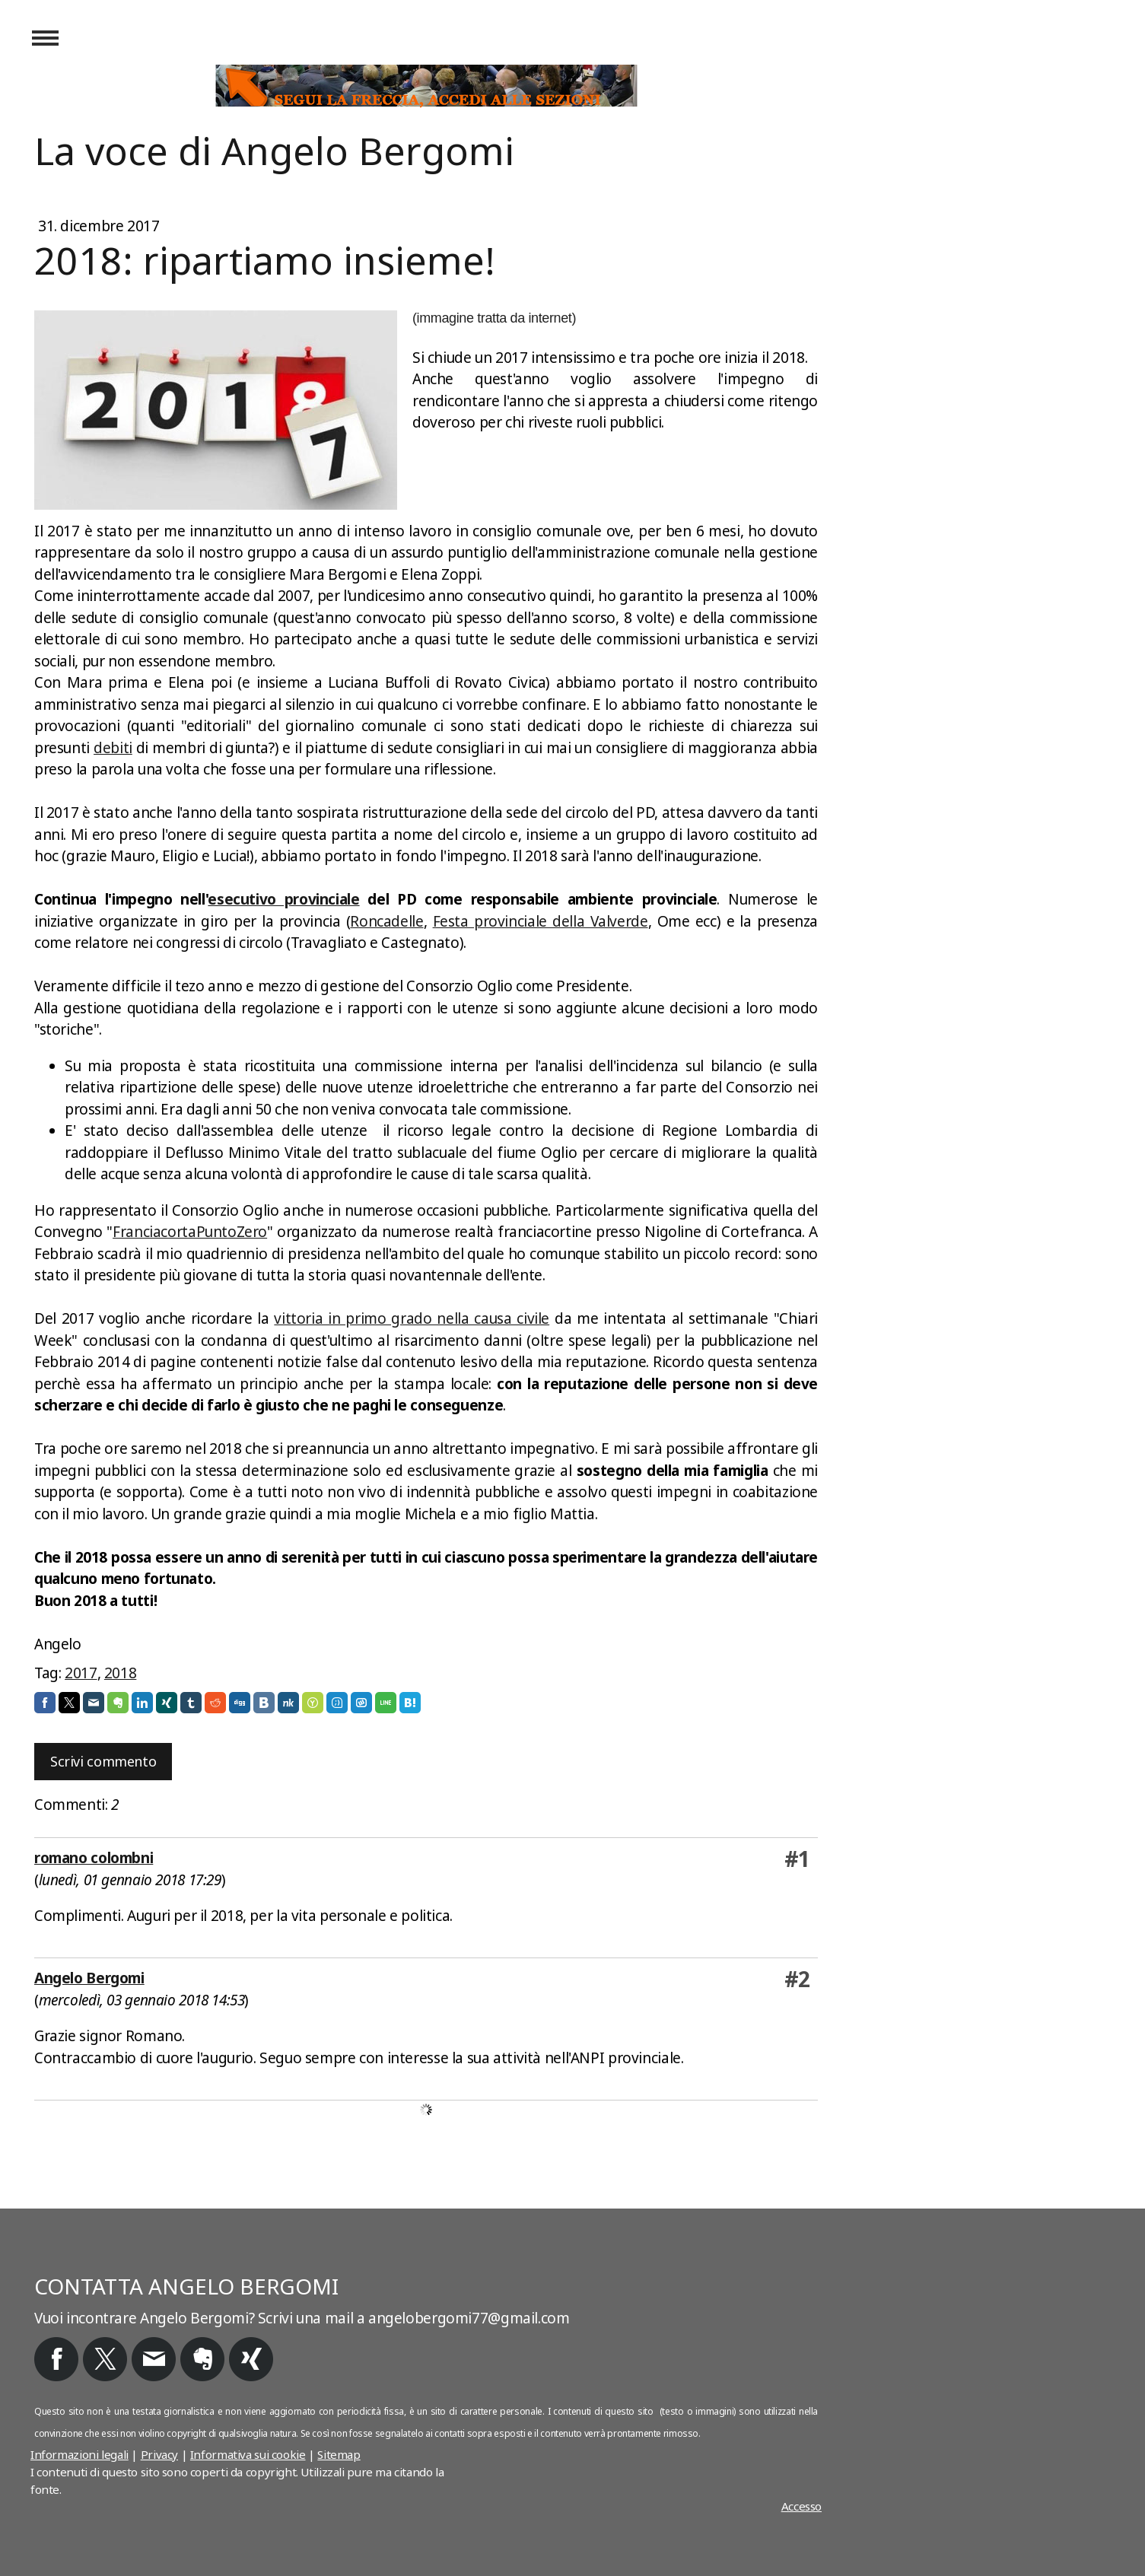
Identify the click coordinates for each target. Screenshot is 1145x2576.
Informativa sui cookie (248, 2454)
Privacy (159, 2454)
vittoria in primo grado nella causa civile (411, 1318)
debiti (113, 748)
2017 (81, 1673)
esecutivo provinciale (283, 899)
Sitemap (338, 2454)
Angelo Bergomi (89, 1978)
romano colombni (93, 1858)
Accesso (801, 2506)
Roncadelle (386, 921)
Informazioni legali (79, 2454)
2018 (120, 1673)
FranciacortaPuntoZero (190, 1232)
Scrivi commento (103, 1761)
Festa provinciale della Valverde (540, 921)
